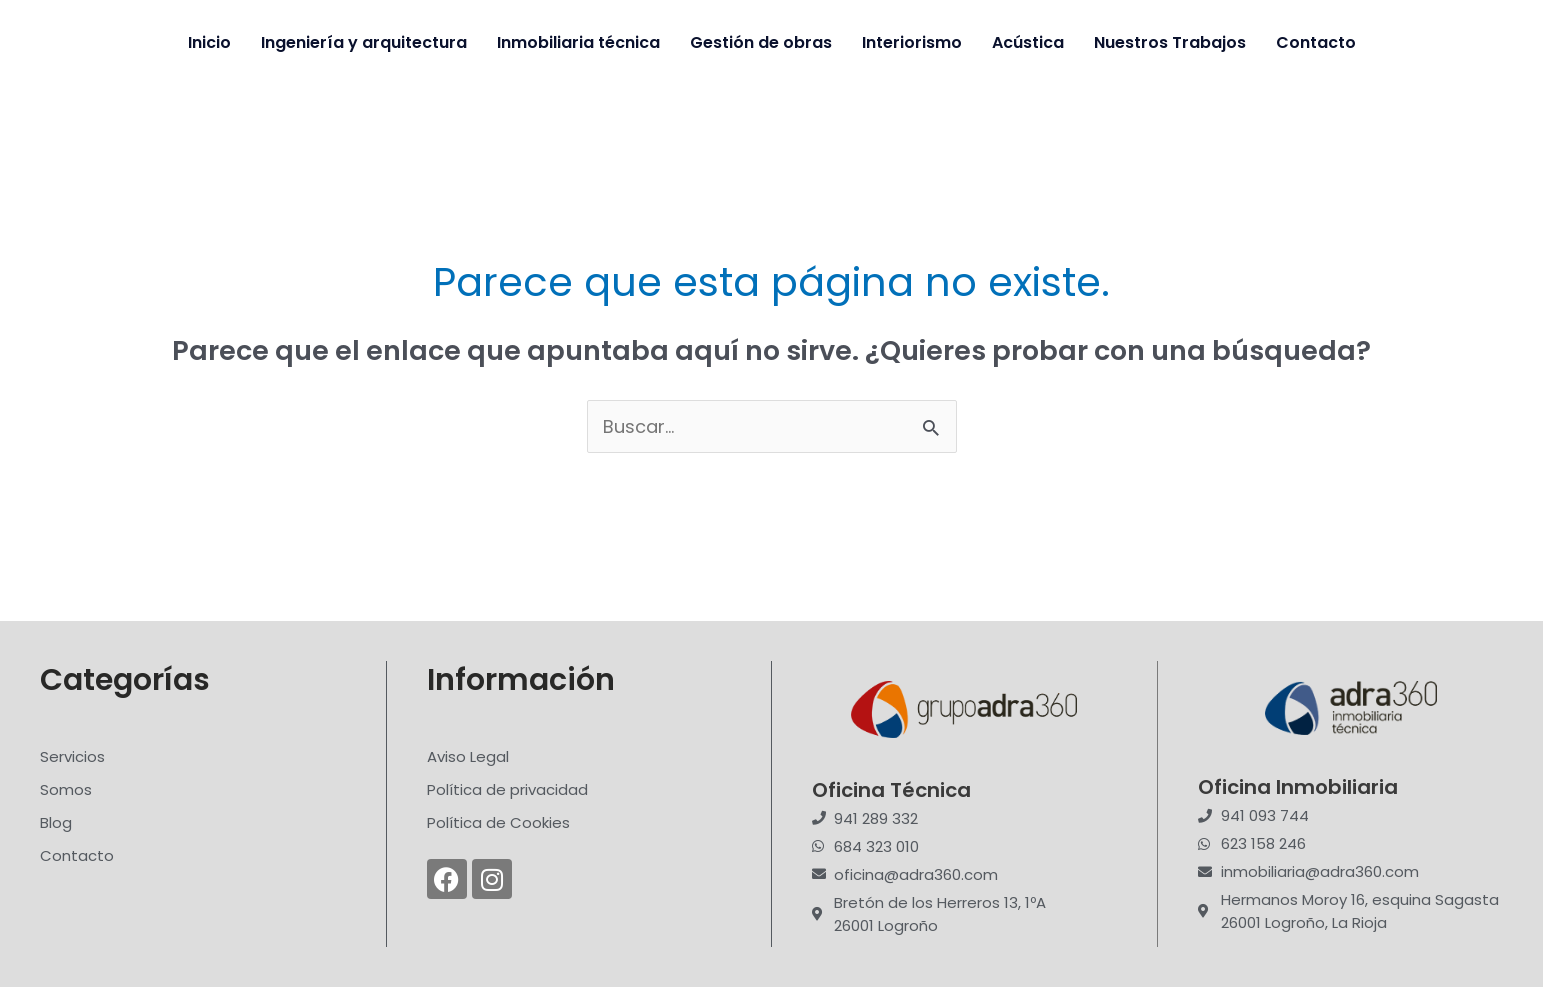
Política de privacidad (507, 789)
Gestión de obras (761, 42)
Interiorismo (912, 42)
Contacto (1316, 42)
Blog (56, 822)
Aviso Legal (468, 756)
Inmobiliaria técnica (578, 42)
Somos (66, 789)
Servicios (72, 756)
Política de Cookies (498, 822)
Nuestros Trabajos (1170, 42)
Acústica (1028, 42)
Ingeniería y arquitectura (364, 42)
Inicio (209, 42)
